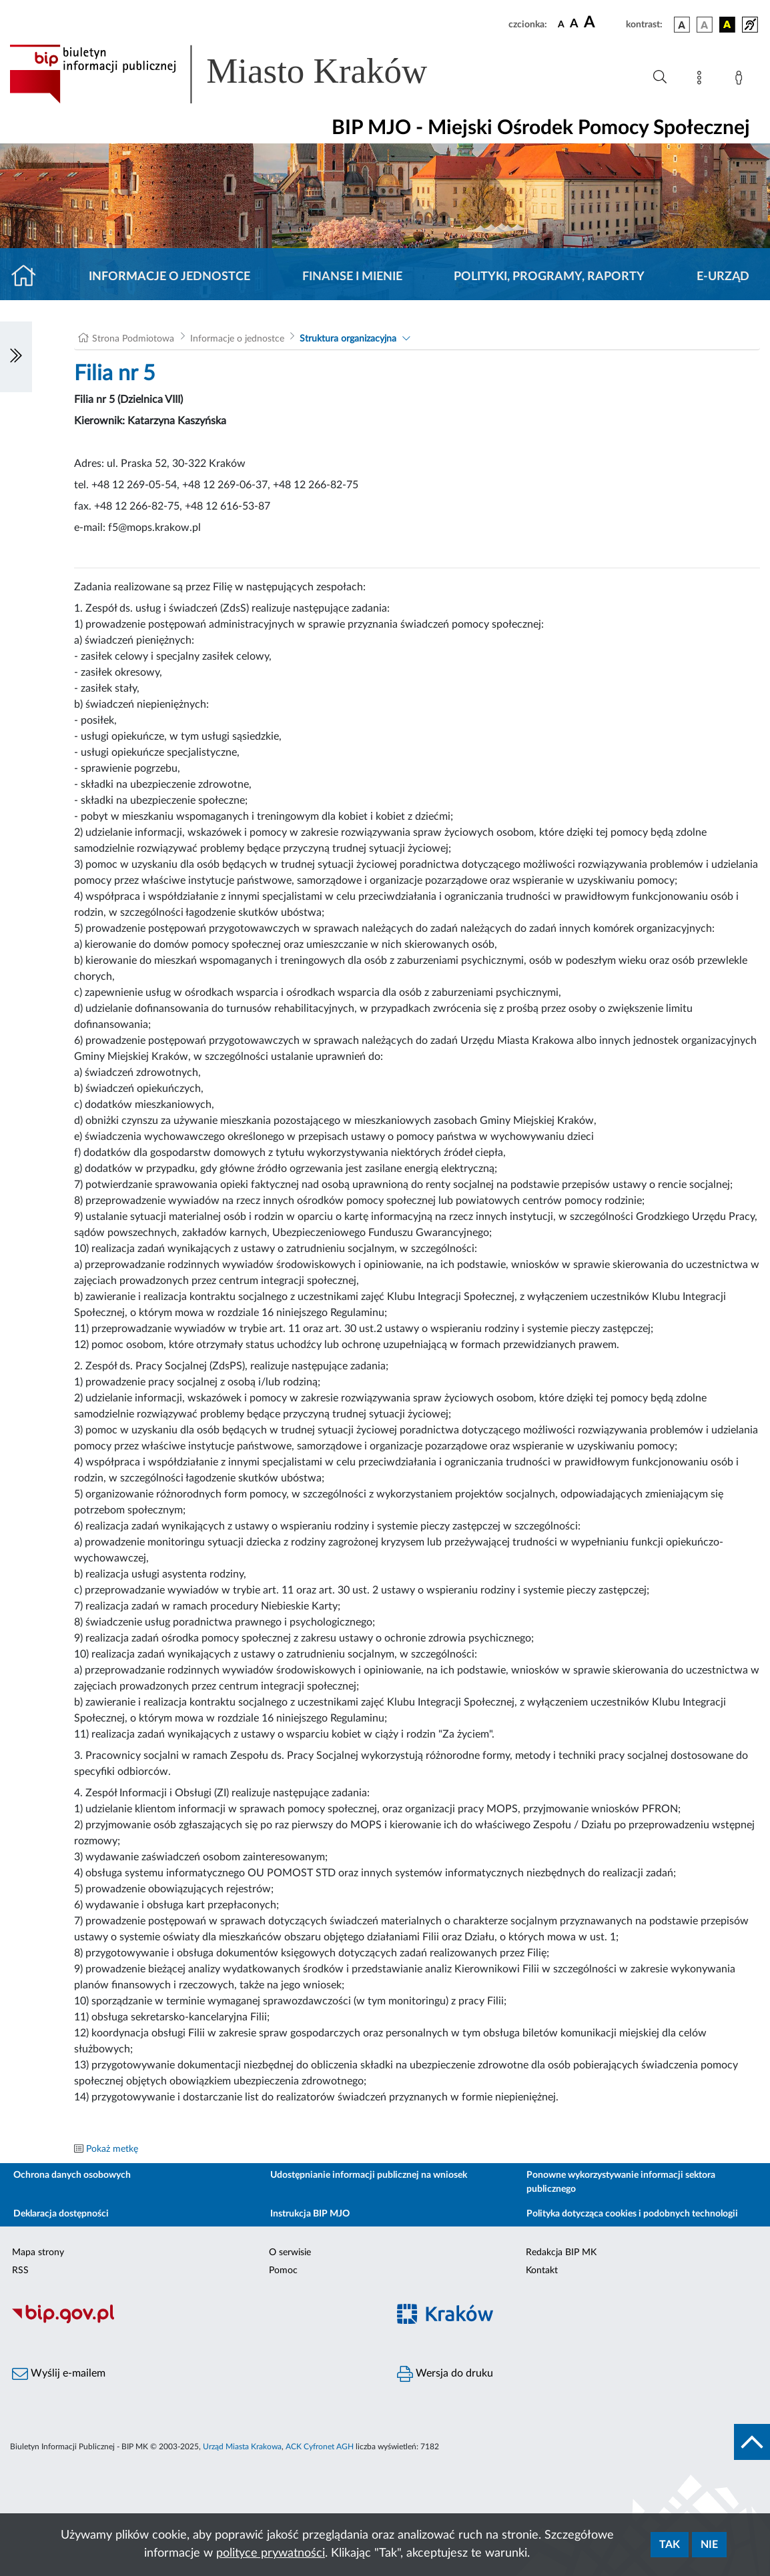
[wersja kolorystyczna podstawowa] (682, 25)
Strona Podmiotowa (133, 339)
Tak (669, 2544)
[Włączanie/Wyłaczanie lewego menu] (16, 356)
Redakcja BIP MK (561, 2252)
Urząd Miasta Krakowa (242, 2447)
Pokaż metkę (112, 2149)
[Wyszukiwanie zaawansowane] (660, 77)
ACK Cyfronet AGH (320, 2447)
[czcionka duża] (603, 23)
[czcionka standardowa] (561, 24)
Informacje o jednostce (169, 277)
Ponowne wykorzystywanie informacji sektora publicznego (620, 2182)
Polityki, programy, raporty (549, 277)
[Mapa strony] (702, 80)
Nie (709, 2544)
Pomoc (283, 2270)
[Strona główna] (29, 277)
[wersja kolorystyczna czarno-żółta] (727, 25)
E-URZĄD (723, 277)
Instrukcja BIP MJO (310, 2213)
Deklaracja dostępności (61, 2213)
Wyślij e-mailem (58, 2374)
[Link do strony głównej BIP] (237, 74)
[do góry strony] (752, 2442)
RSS (20, 2270)
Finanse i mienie (352, 277)
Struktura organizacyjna (348, 339)
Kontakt (542, 2270)
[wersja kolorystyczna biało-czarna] (705, 25)
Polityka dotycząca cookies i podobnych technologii (632, 2213)
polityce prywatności (270, 2553)
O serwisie (290, 2252)
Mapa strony (38, 2252)
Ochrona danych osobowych (72, 2175)
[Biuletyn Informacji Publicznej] (192, 2321)
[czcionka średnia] (574, 24)
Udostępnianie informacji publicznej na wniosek (368, 2175)
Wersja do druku (445, 2374)
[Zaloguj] (741, 80)
